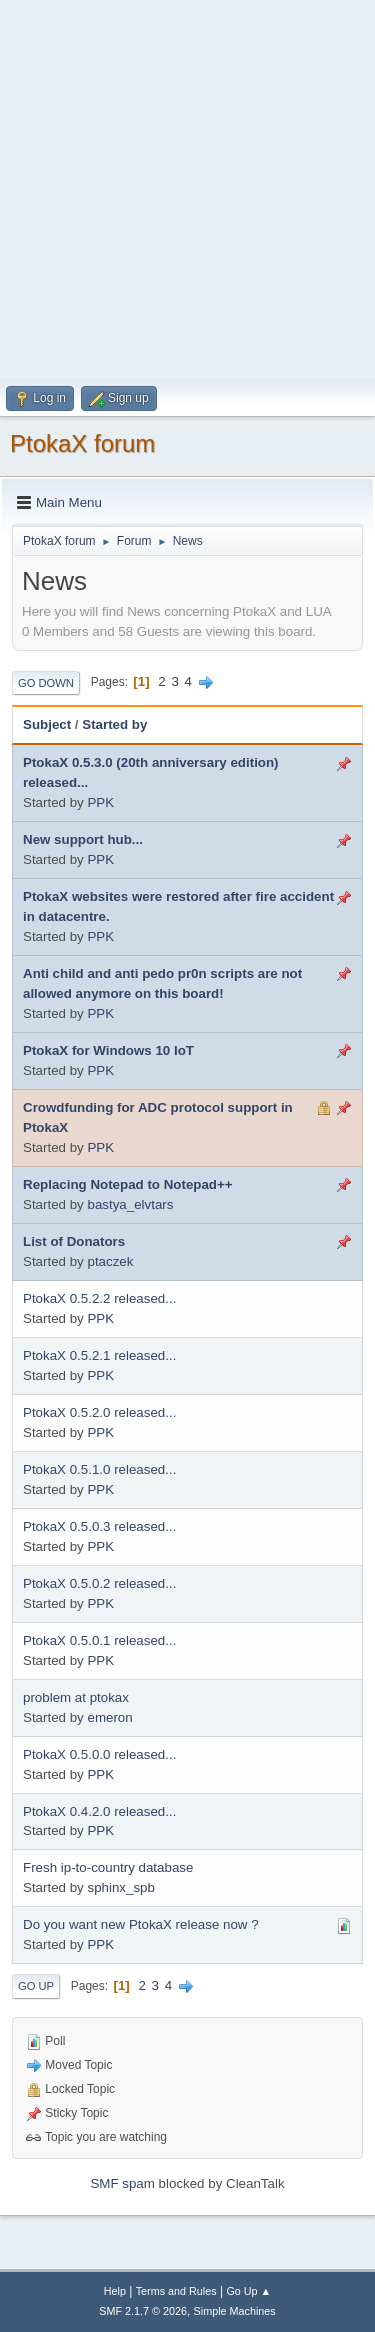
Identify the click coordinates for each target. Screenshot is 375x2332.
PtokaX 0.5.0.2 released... (99, 1583)
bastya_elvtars (130, 1204)
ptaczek (110, 1261)
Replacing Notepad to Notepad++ (128, 1184)
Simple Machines (235, 2311)
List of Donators (74, 1241)
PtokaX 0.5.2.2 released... (99, 1298)
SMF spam (122, 2183)
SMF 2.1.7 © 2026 (143, 2311)
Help (115, 2291)
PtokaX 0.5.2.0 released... (99, 1412)
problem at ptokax (76, 1697)
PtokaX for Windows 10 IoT (108, 1050)
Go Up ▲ (248, 2291)
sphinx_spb (120, 1887)
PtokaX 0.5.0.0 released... (99, 1754)
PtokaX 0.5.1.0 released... (99, 1469)
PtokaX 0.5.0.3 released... (99, 1526)
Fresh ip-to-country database (108, 1867)
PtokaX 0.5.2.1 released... (99, 1355)
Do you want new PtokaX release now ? (141, 1924)
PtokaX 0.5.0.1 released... (99, 1640)
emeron (109, 1717)
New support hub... (83, 839)
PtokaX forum (82, 443)
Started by (114, 724)
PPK (100, 802)
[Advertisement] (187, 187)
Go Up (36, 1986)
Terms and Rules (176, 2291)
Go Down (46, 683)
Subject (47, 724)
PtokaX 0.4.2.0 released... (99, 1811)
